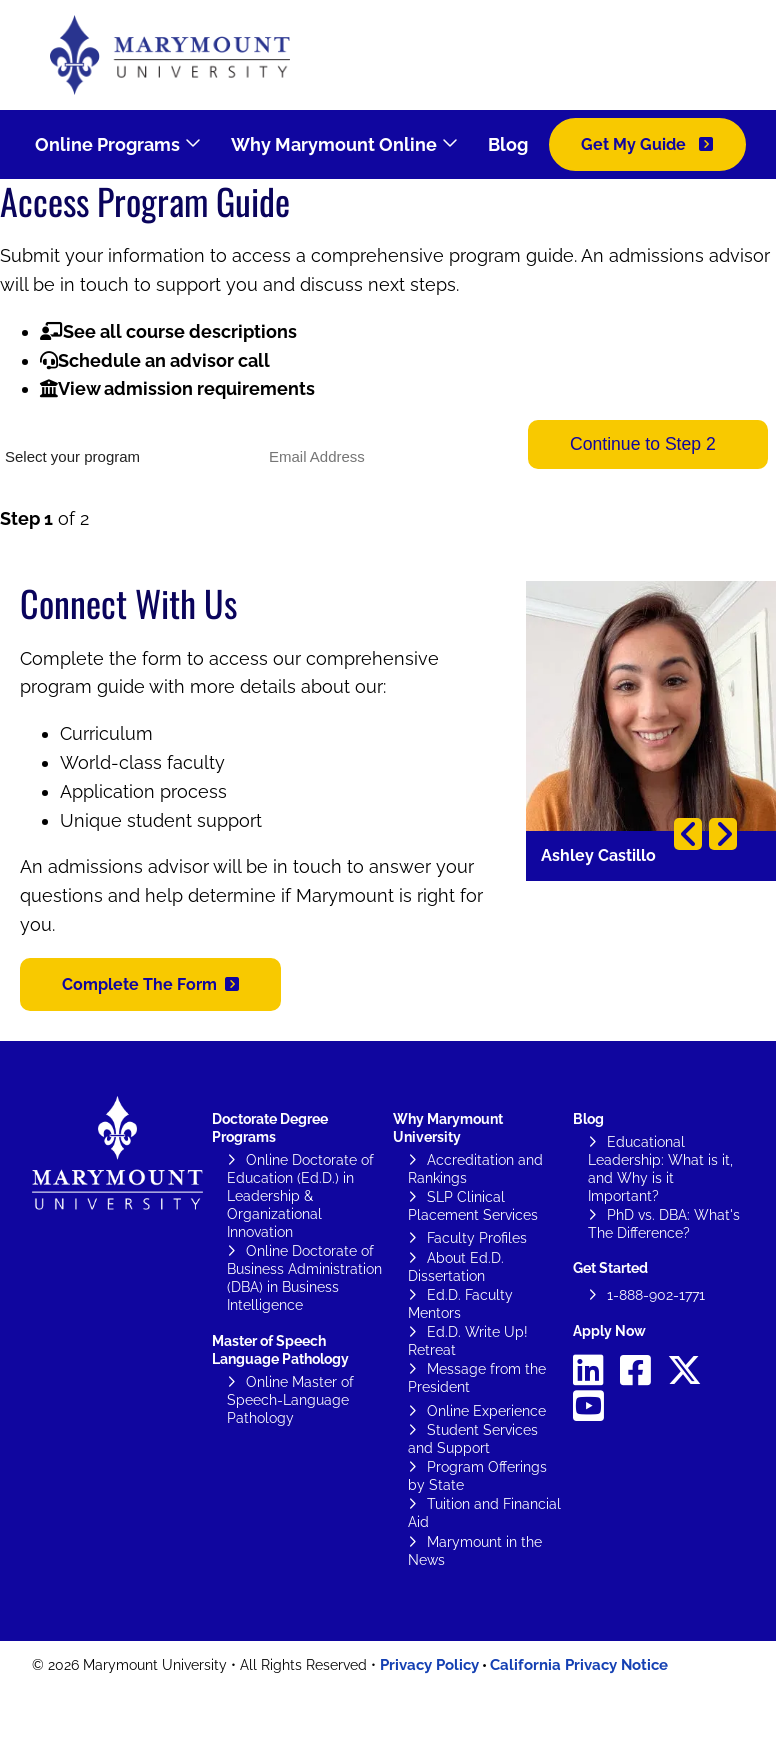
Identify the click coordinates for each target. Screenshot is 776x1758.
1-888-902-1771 (656, 1295)
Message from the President (477, 1378)
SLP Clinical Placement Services (473, 1206)
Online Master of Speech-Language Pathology (290, 1400)
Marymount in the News (475, 1551)
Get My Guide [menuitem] (635, 144)
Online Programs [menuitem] (107, 144)
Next (723, 834)
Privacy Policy (429, 1665)
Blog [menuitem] (508, 144)
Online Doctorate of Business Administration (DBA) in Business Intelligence (304, 1278)
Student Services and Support (473, 1439)
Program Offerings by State (477, 1476)
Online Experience (486, 1411)
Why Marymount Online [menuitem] (334, 144)
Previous (688, 834)
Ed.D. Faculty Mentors (460, 1304)
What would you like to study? (88, 427)
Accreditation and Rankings (475, 1169)
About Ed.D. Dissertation (456, 1267)
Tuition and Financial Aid (484, 1513)
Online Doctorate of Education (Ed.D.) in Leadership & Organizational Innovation (300, 1196)
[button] (150, 984)
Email (280, 427)
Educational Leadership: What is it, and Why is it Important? (660, 1169)
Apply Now (609, 1331)
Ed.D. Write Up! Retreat (468, 1341)
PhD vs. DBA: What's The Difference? (664, 1224)
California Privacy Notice (579, 1665)
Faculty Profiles (477, 1238)
